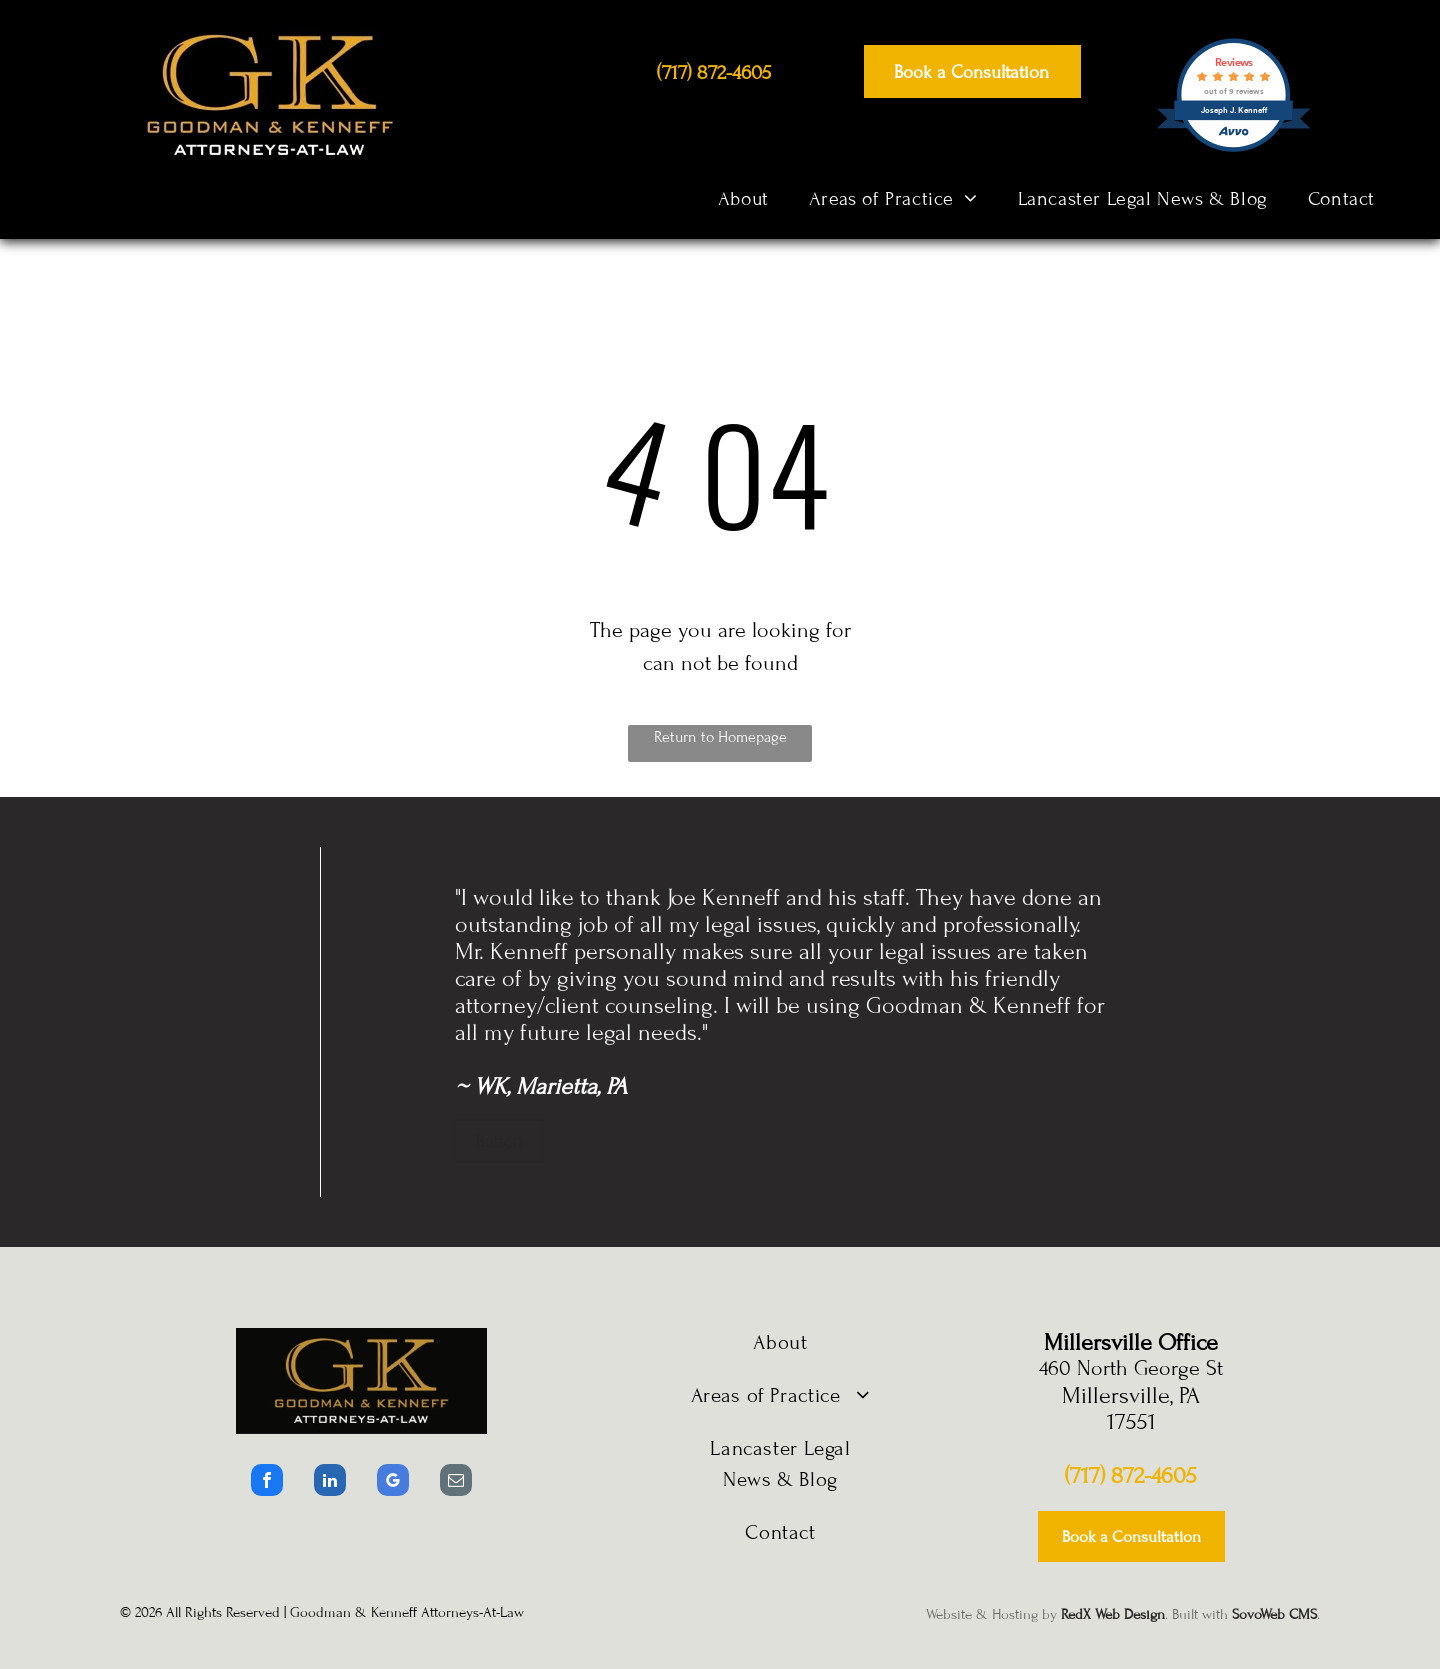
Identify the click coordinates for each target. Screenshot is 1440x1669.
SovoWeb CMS (1274, 1614)
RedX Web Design (1113, 1614)
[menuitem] (743, 198)
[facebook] (267, 1482)
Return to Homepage (720, 737)
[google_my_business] (393, 1482)
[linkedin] (330, 1482)
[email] (456, 1482)
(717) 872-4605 (1131, 1475)
